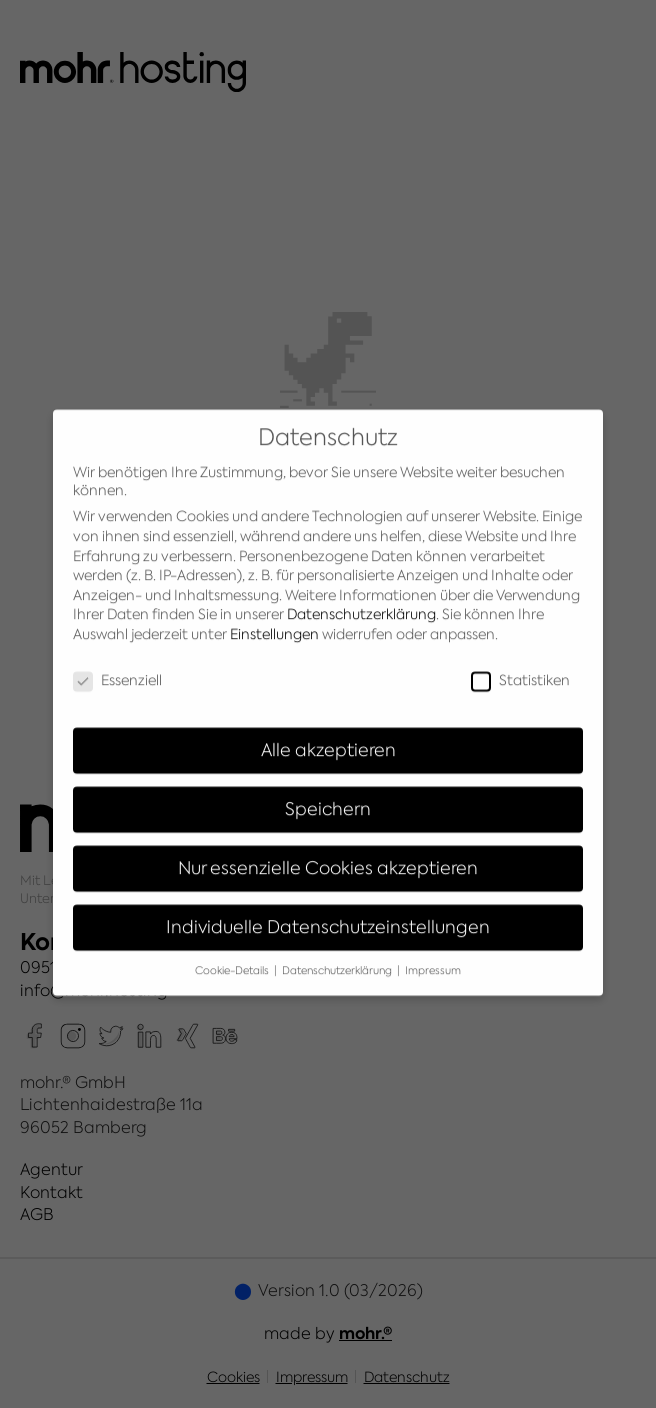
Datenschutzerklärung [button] (338, 958)
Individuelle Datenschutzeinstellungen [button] (328, 914)
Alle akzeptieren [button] (328, 737)
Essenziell (117, 667)
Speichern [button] (328, 796)
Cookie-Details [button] (233, 958)
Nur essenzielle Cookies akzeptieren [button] (328, 855)
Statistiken (520, 667)
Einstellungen (274, 622)
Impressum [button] (433, 958)
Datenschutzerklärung (361, 602)
